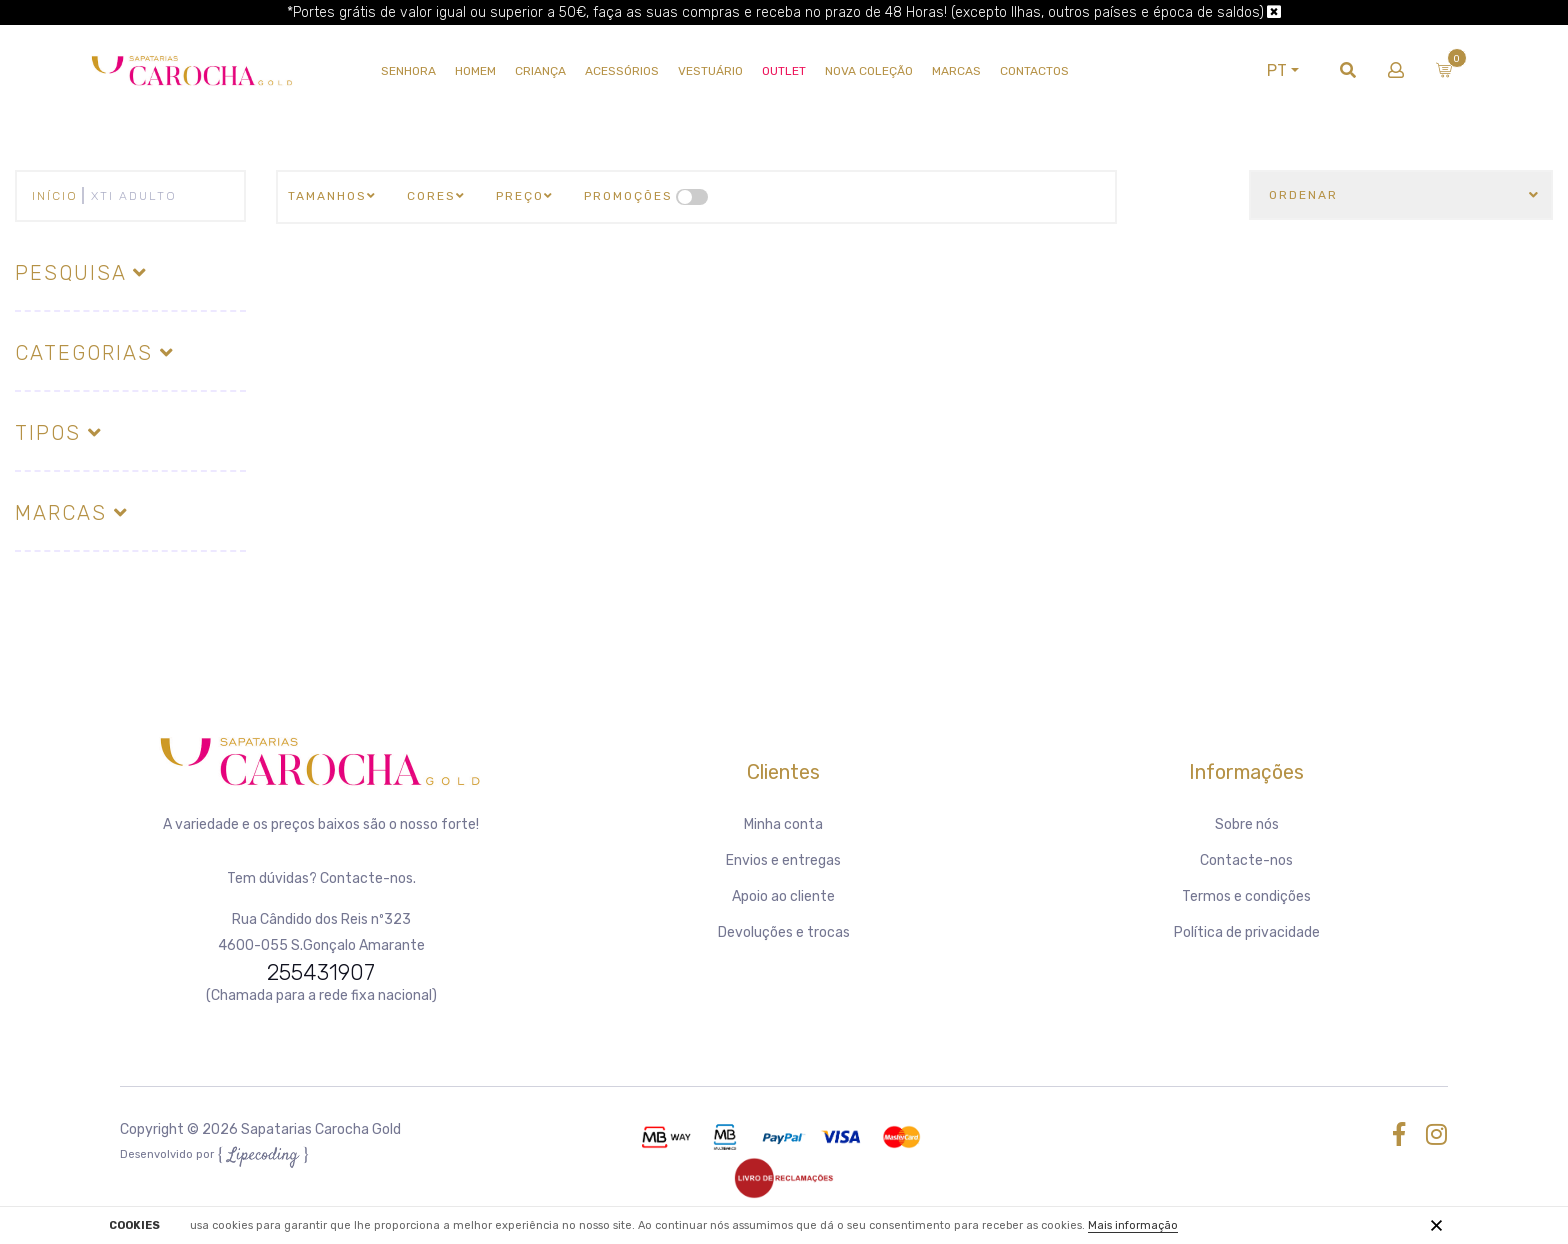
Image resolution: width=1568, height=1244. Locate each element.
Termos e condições (1246, 896)
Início (55, 196)
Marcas (957, 71)
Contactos (1035, 71)
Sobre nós (1247, 824)
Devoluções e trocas (784, 932)
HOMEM (476, 71)
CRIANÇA (541, 71)
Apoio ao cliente (783, 896)
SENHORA (409, 71)
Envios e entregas (783, 860)
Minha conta (783, 824)
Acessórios (623, 71)
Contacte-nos (1246, 860)
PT (1273, 70)
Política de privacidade (1247, 932)
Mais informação (1133, 1225)
